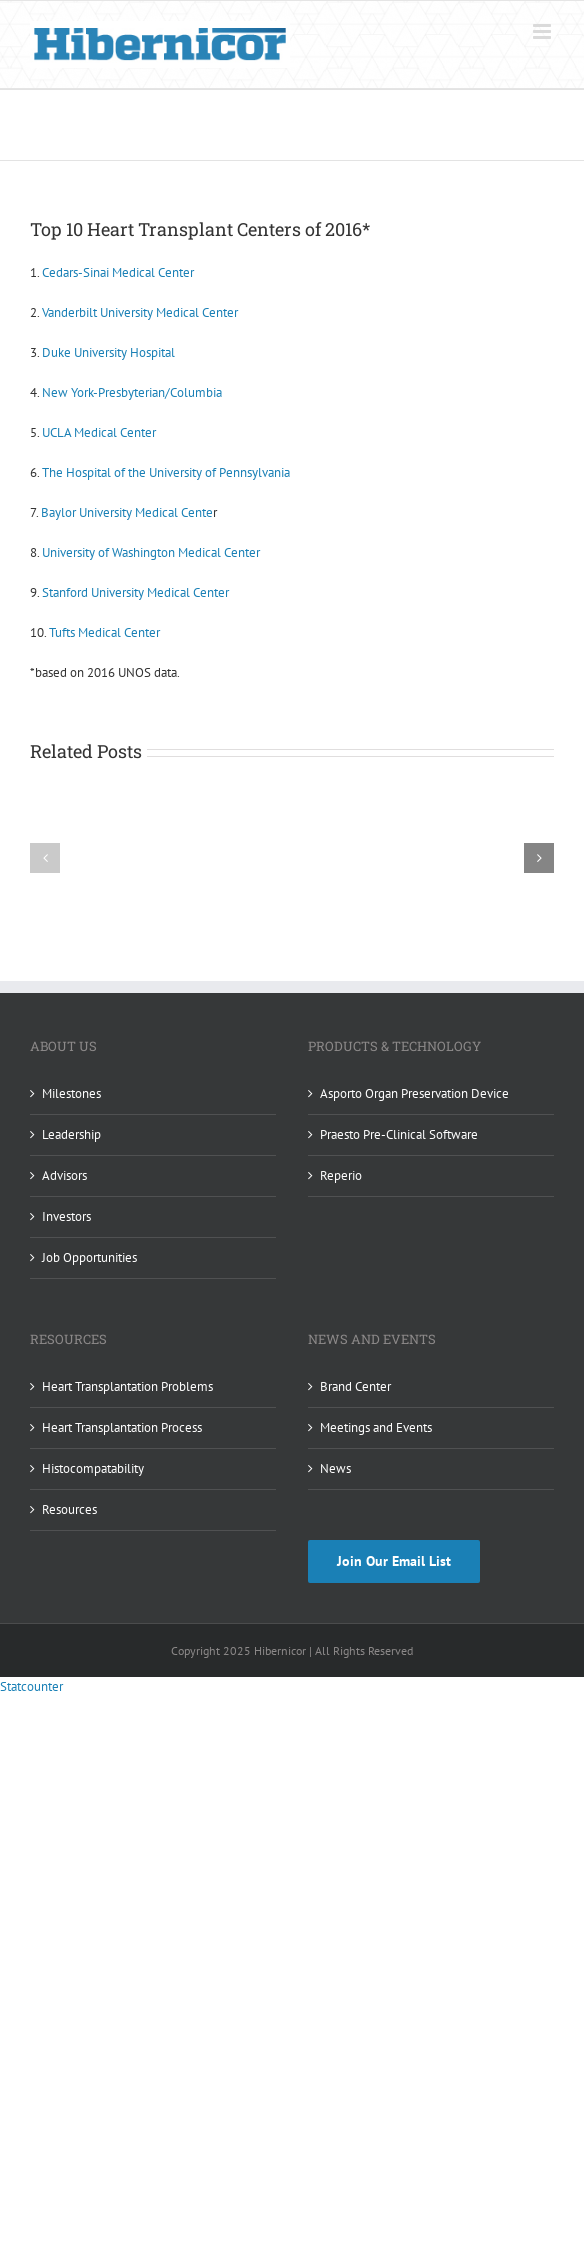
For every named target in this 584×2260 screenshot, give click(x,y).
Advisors (64, 1175)
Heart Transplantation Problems (127, 1386)
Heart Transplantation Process (122, 1427)
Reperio (341, 1175)
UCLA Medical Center (99, 432)
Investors (66, 1216)
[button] (45, 858)
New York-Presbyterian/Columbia (132, 392)
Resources (69, 1509)
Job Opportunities (89, 1257)
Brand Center (355, 1386)
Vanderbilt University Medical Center (140, 312)
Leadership (71, 1134)
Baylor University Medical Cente (127, 512)
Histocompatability (93, 1468)
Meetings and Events (376, 1427)
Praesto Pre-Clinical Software (399, 1134)
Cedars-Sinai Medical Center (118, 272)
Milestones (71, 1093)
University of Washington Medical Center (151, 552)
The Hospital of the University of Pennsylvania (166, 472)
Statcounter (31, 1686)
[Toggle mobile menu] (543, 31)
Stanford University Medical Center (135, 592)
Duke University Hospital (108, 352)
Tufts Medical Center (104, 632)
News (335, 1468)
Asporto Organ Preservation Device (414, 1093)
